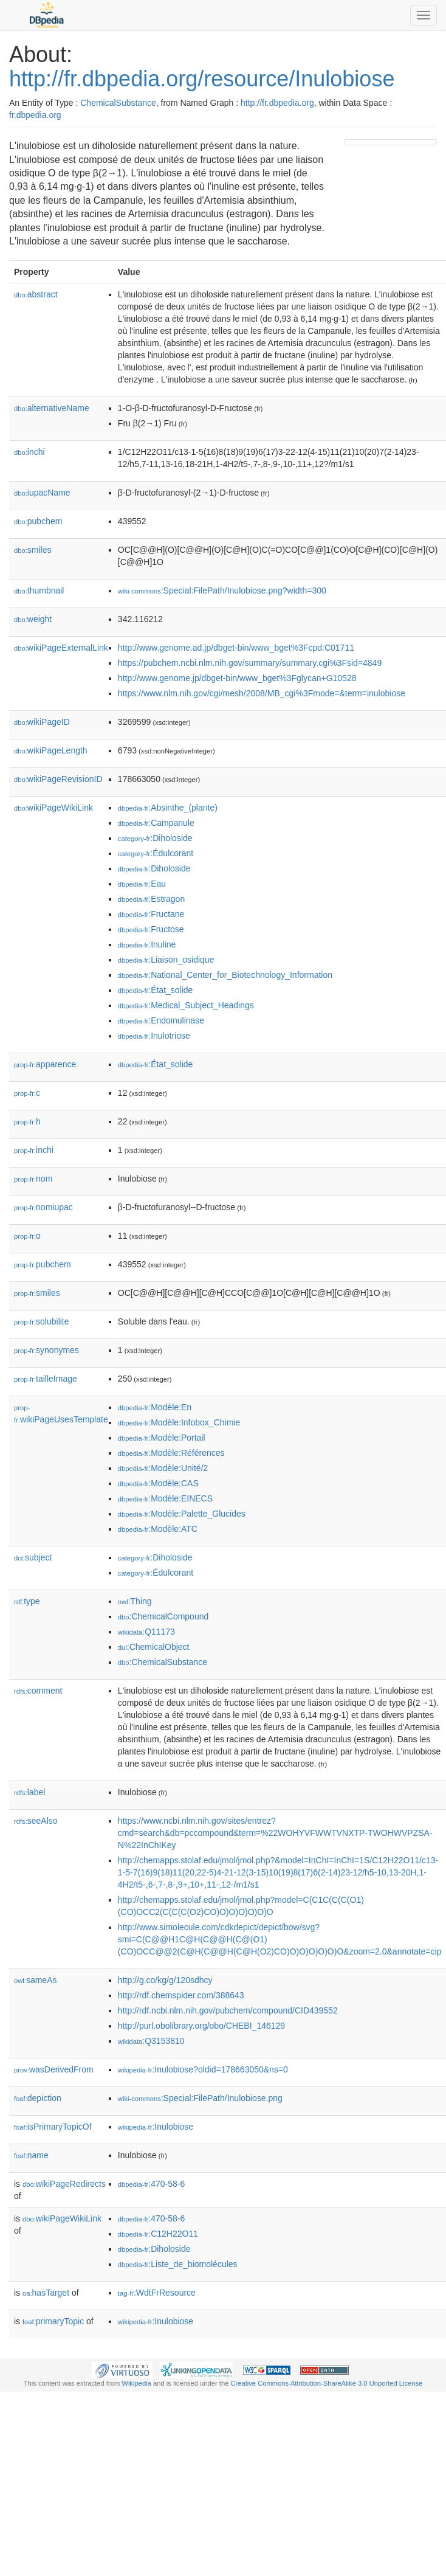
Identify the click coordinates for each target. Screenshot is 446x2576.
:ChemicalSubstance (162, 1662)
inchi (29, 452)
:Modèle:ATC (157, 1529)
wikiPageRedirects (64, 2184)
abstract (36, 294)
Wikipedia (136, 2383)
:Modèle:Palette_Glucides (181, 1513)
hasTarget (45, 2292)
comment (38, 1690)
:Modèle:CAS (158, 1483)
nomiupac (43, 1207)
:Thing (135, 1601)
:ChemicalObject (154, 1647)
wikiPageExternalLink (61, 648)
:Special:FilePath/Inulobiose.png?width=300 (222, 590)
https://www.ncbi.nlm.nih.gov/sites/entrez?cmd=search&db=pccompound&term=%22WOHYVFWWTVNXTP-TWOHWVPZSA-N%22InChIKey (275, 1833)
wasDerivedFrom (54, 2069)
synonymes (46, 1350)
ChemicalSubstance (118, 103)
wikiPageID (42, 722)
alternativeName (51, 408)
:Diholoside (155, 838)
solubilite (41, 1321)
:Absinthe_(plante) (168, 807)
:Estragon (151, 899)
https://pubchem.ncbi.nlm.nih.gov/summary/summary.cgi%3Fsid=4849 (250, 663)
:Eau (142, 883)
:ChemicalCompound (163, 1616)
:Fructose (151, 929)
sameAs (35, 1980)
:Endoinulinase (161, 1020)
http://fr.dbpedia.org (277, 103)
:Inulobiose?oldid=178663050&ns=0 (203, 2069)
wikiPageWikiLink (53, 807)
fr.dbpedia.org (35, 115)
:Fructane (151, 914)
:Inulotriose (154, 1035)
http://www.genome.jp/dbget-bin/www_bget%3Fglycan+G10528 (237, 678)
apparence (45, 1064)
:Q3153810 (151, 2041)
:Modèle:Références (171, 1453)
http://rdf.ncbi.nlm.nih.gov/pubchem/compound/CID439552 (228, 2010)
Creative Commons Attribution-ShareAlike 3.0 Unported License (326, 2383)
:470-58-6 (151, 2184)
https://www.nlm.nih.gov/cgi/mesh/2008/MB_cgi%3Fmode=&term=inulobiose (261, 693)
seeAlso (36, 1821)
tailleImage (45, 1378)
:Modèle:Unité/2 (163, 1468)
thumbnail (39, 590)
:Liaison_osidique (166, 959)
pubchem (38, 521)
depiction (37, 2098)
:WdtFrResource (157, 2292)
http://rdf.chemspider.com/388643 (181, 1995)
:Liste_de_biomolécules (178, 2264)
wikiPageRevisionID (58, 779)
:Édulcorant (155, 853)
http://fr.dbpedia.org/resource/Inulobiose (201, 78)
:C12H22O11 (158, 2233)
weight (33, 619)
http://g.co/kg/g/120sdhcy (165, 1980)
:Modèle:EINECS (165, 1498)
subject (33, 1557)
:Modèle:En (154, 1407)
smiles (32, 550)
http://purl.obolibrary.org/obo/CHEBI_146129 (201, 2026)
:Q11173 (146, 1631)
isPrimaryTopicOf (53, 2126)
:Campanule (156, 823)
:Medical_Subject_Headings (186, 1005)
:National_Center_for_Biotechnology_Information (225, 975)
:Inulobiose (155, 2126)
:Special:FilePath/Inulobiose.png (200, 2098)
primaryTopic (53, 2321)
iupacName (42, 492)
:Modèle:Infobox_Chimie (179, 1422)
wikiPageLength (50, 750)
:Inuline (147, 944)
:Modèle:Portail (161, 1437)
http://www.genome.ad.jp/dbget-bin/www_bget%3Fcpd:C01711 (236, 648)
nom (33, 1178)
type (27, 1601)
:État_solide (155, 990)
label (29, 1792)
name (31, 2155)
